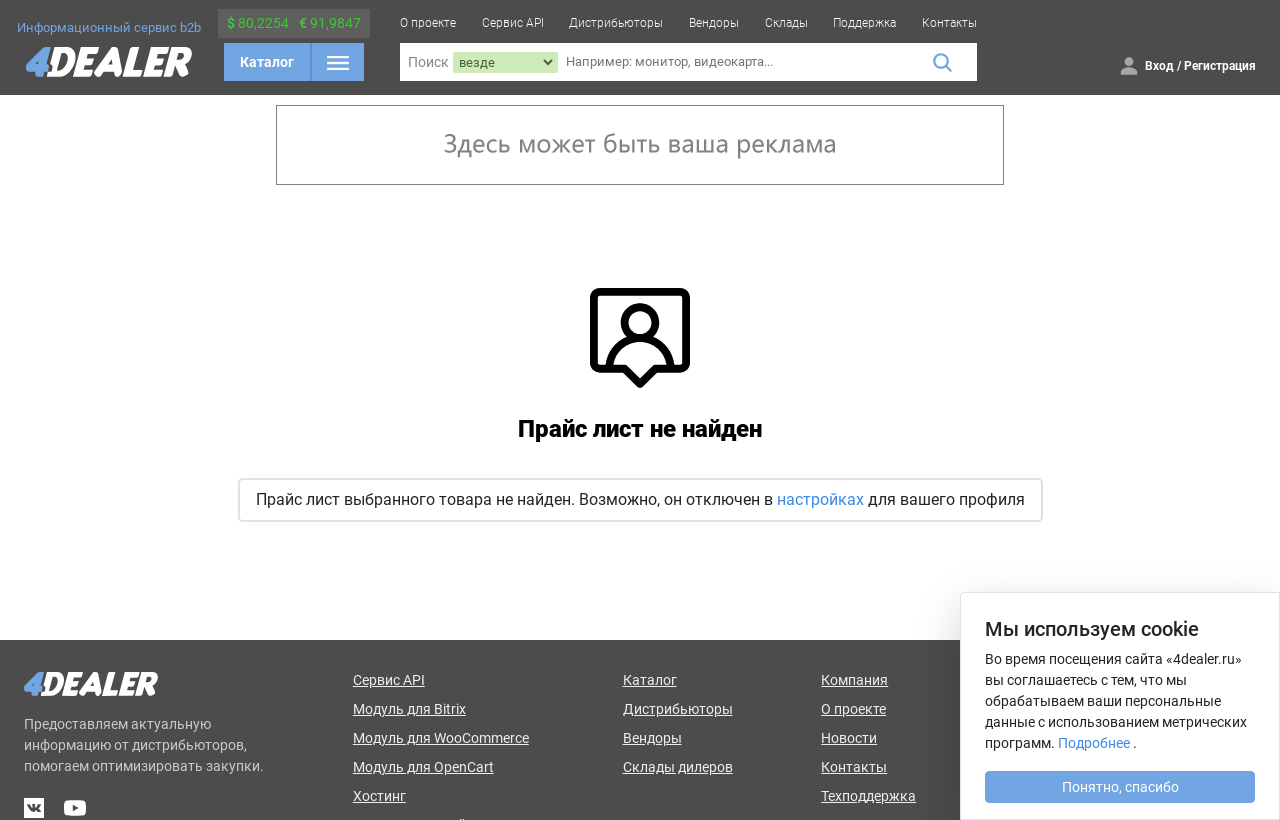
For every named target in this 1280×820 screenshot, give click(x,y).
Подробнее (1094, 743)
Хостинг (379, 796)
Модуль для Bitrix (409, 709)
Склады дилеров (678, 767)
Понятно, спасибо (1120, 787)
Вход (1159, 66)
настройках (820, 499)
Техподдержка (868, 796)
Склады (786, 23)
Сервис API (513, 23)
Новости (849, 738)
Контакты (949, 23)
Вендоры (714, 23)
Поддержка (864, 23)
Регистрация (1220, 66)
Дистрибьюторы (616, 23)
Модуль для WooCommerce (441, 738)
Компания (854, 680)
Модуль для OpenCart (423, 767)
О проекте (428, 23)
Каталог (267, 62)
